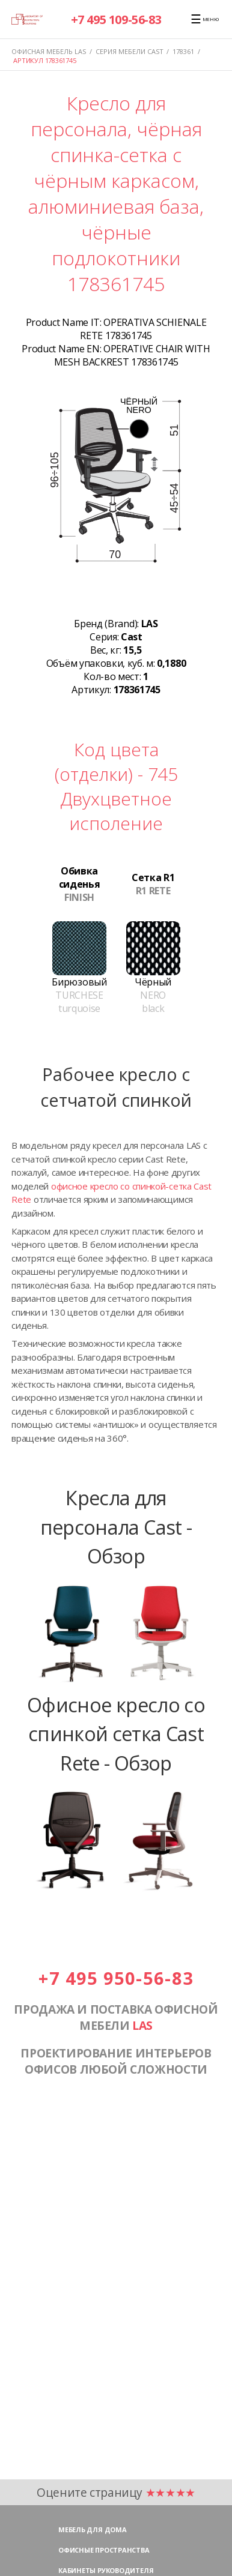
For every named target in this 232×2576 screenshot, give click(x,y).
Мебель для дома (92, 2529)
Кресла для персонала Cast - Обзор (116, 1526)
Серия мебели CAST (129, 51)
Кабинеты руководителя (105, 2570)
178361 (183, 51)
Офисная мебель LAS (48, 51)
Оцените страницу (116, 2492)
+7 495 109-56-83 (116, 19)
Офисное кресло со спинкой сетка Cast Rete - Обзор (116, 1733)
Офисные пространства (104, 2549)
